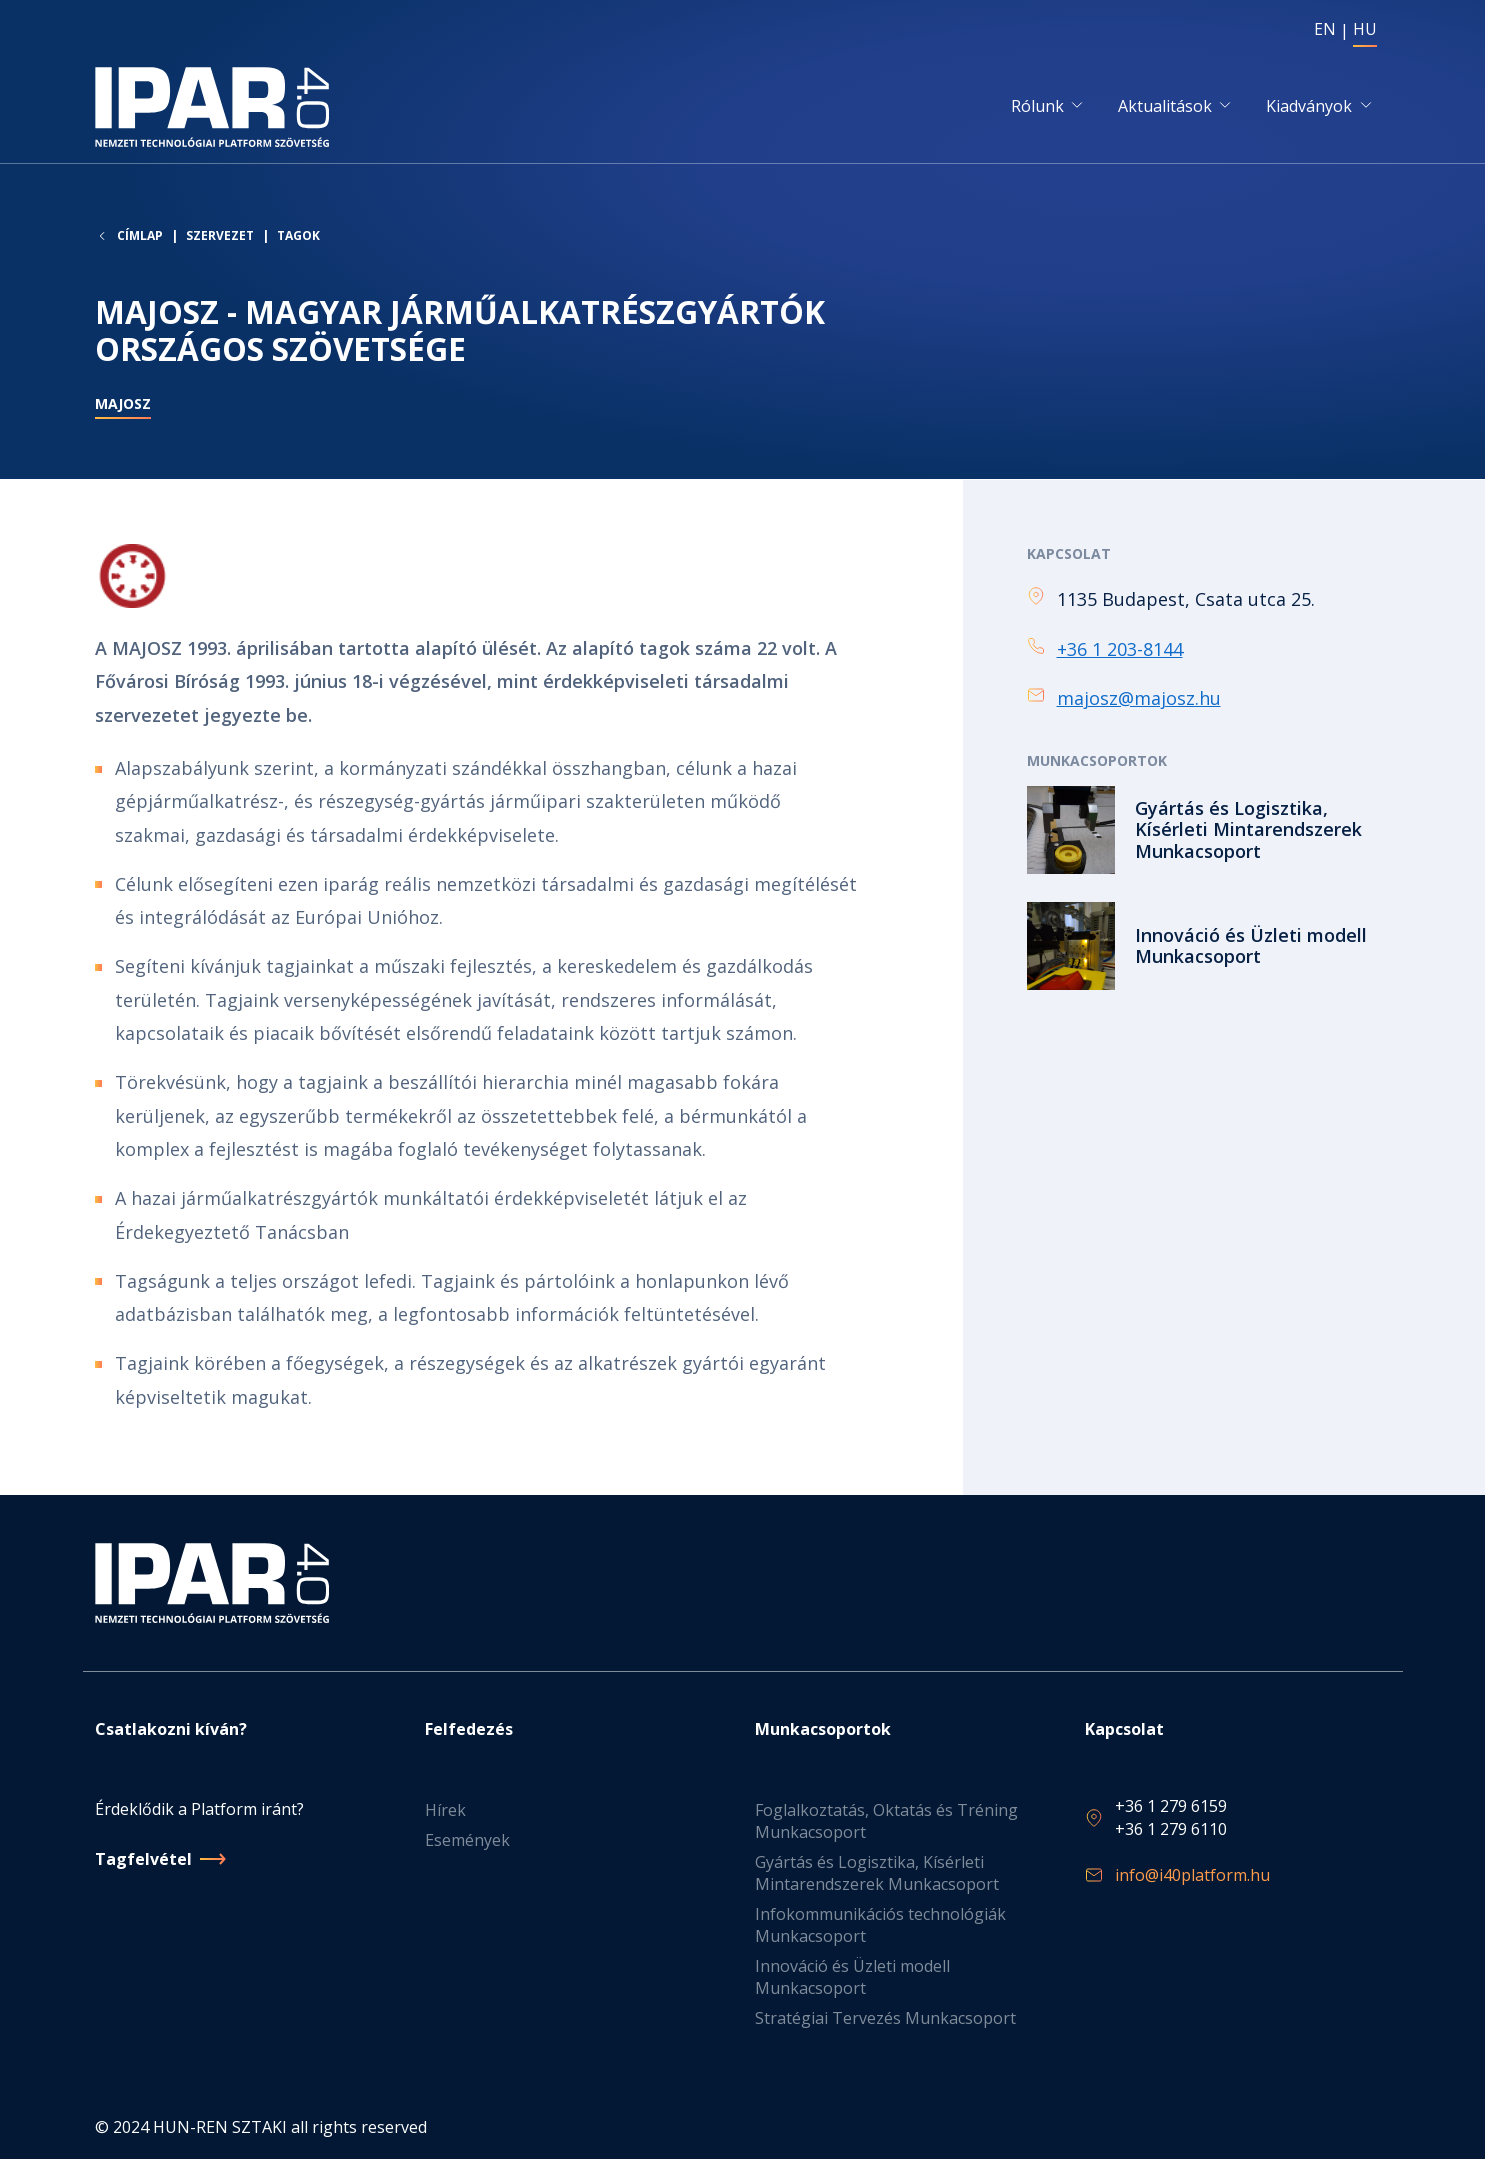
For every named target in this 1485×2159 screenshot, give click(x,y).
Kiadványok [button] (1309, 107)
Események (467, 1840)
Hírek (445, 1810)
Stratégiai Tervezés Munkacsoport (885, 2018)
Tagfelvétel (143, 1859)
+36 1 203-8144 (1120, 650)
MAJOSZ (123, 406)
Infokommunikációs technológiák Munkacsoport (880, 1925)
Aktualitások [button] (1165, 107)
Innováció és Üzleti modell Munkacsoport (852, 1977)
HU (1365, 29)
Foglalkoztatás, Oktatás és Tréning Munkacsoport (886, 1821)
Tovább (1209, 831)
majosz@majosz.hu (1139, 699)
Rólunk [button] (1037, 107)
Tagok (298, 237)
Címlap (140, 238)
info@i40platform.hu (1192, 1875)
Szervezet (220, 237)
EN (1325, 29)
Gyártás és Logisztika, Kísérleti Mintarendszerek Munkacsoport (877, 1873)
